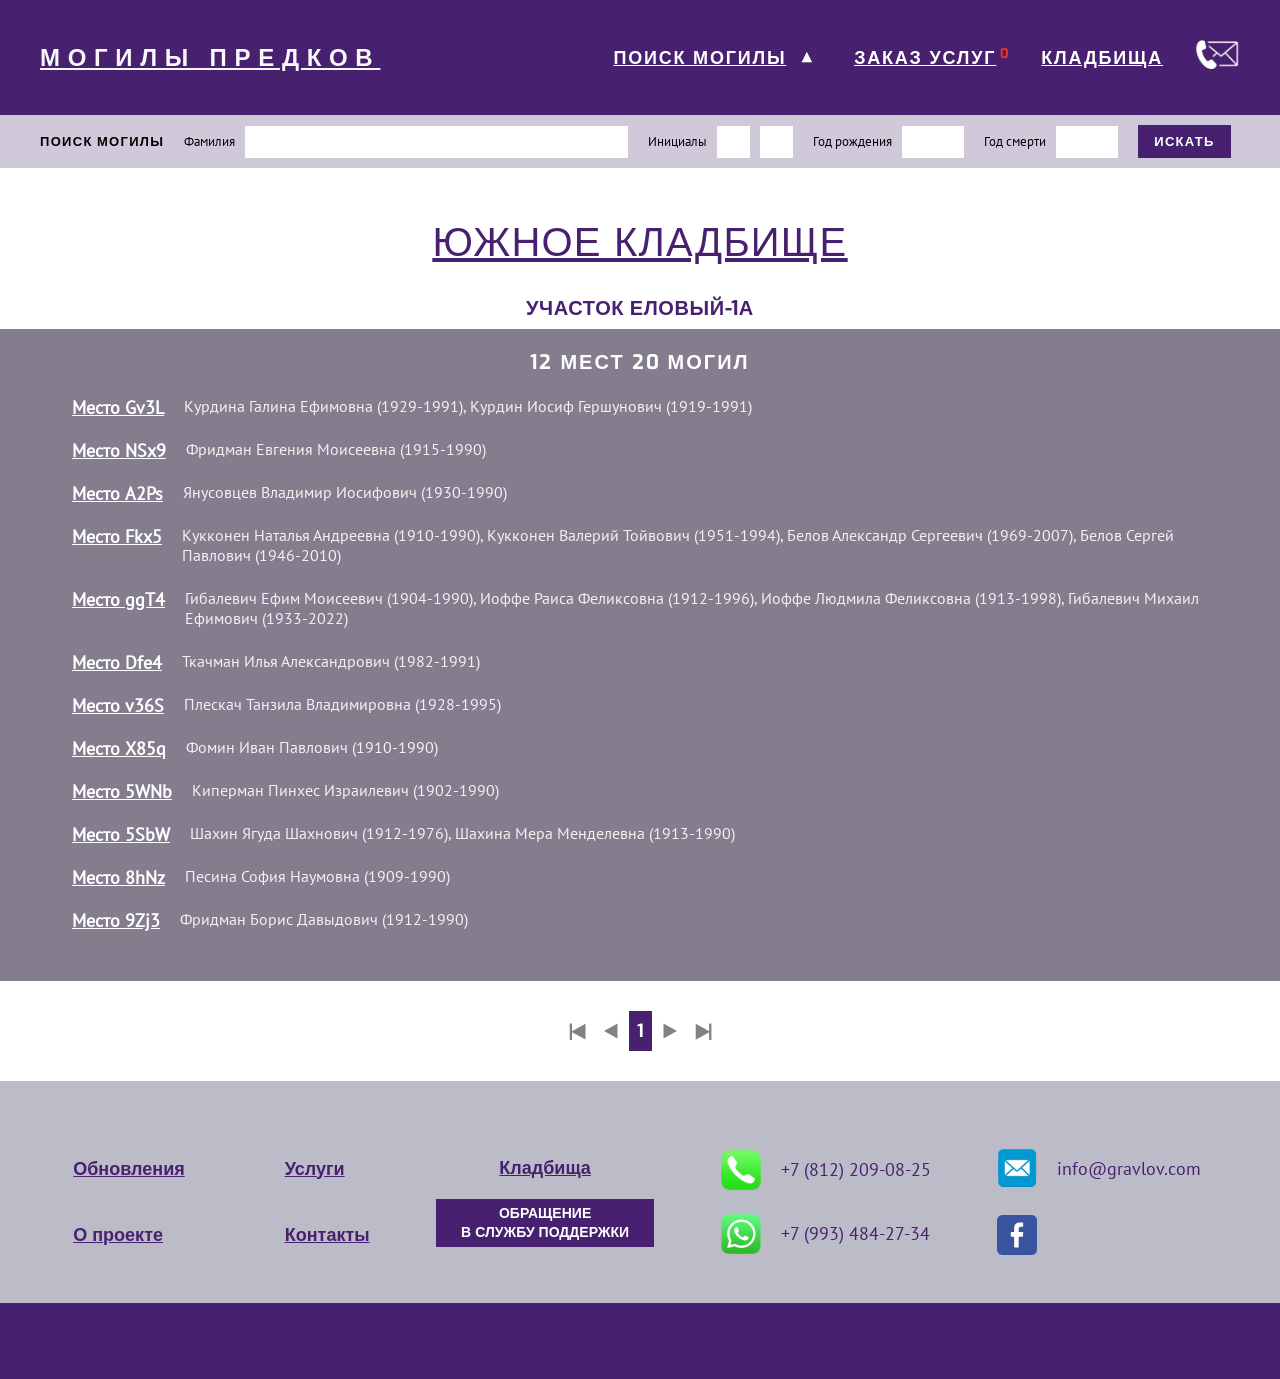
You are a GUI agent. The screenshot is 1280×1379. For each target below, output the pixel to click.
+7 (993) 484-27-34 (825, 1234)
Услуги (315, 1169)
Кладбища (544, 1168)
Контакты (327, 1235)
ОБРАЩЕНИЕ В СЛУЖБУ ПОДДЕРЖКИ (545, 1223)
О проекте (118, 1235)
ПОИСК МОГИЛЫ (699, 58)
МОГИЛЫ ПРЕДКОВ (210, 58)
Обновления (128, 1169)
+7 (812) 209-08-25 (826, 1170)
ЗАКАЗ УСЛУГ (925, 58)
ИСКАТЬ (1184, 141)
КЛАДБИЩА (1102, 58)
